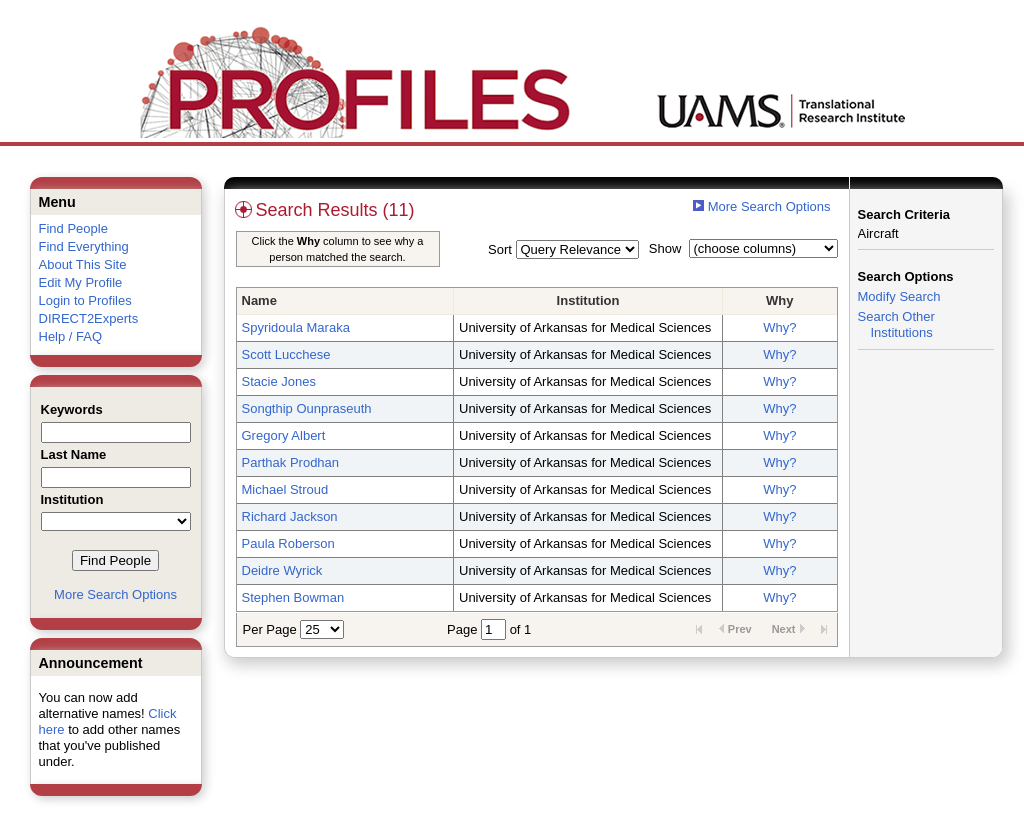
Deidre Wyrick (282, 570)
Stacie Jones (279, 381)
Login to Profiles (85, 300)
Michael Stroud (285, 489)
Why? (779, 327)
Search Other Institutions (896, 324)
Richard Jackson (290, 516)
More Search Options (115, 594)
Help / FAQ (71, 336)
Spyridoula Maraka (296, 327)
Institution (588, 300)
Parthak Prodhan (291, 462)
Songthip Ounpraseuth (307, 408)
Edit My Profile (81, 282)
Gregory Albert (284, 435)
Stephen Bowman (293, 597)
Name (259, 300)
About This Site (83, 264)
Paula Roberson (288, 543)
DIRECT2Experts (89, 318)
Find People (73, 228)
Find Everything (84, 246)
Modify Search (899, 296)
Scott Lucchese (286, 354)
